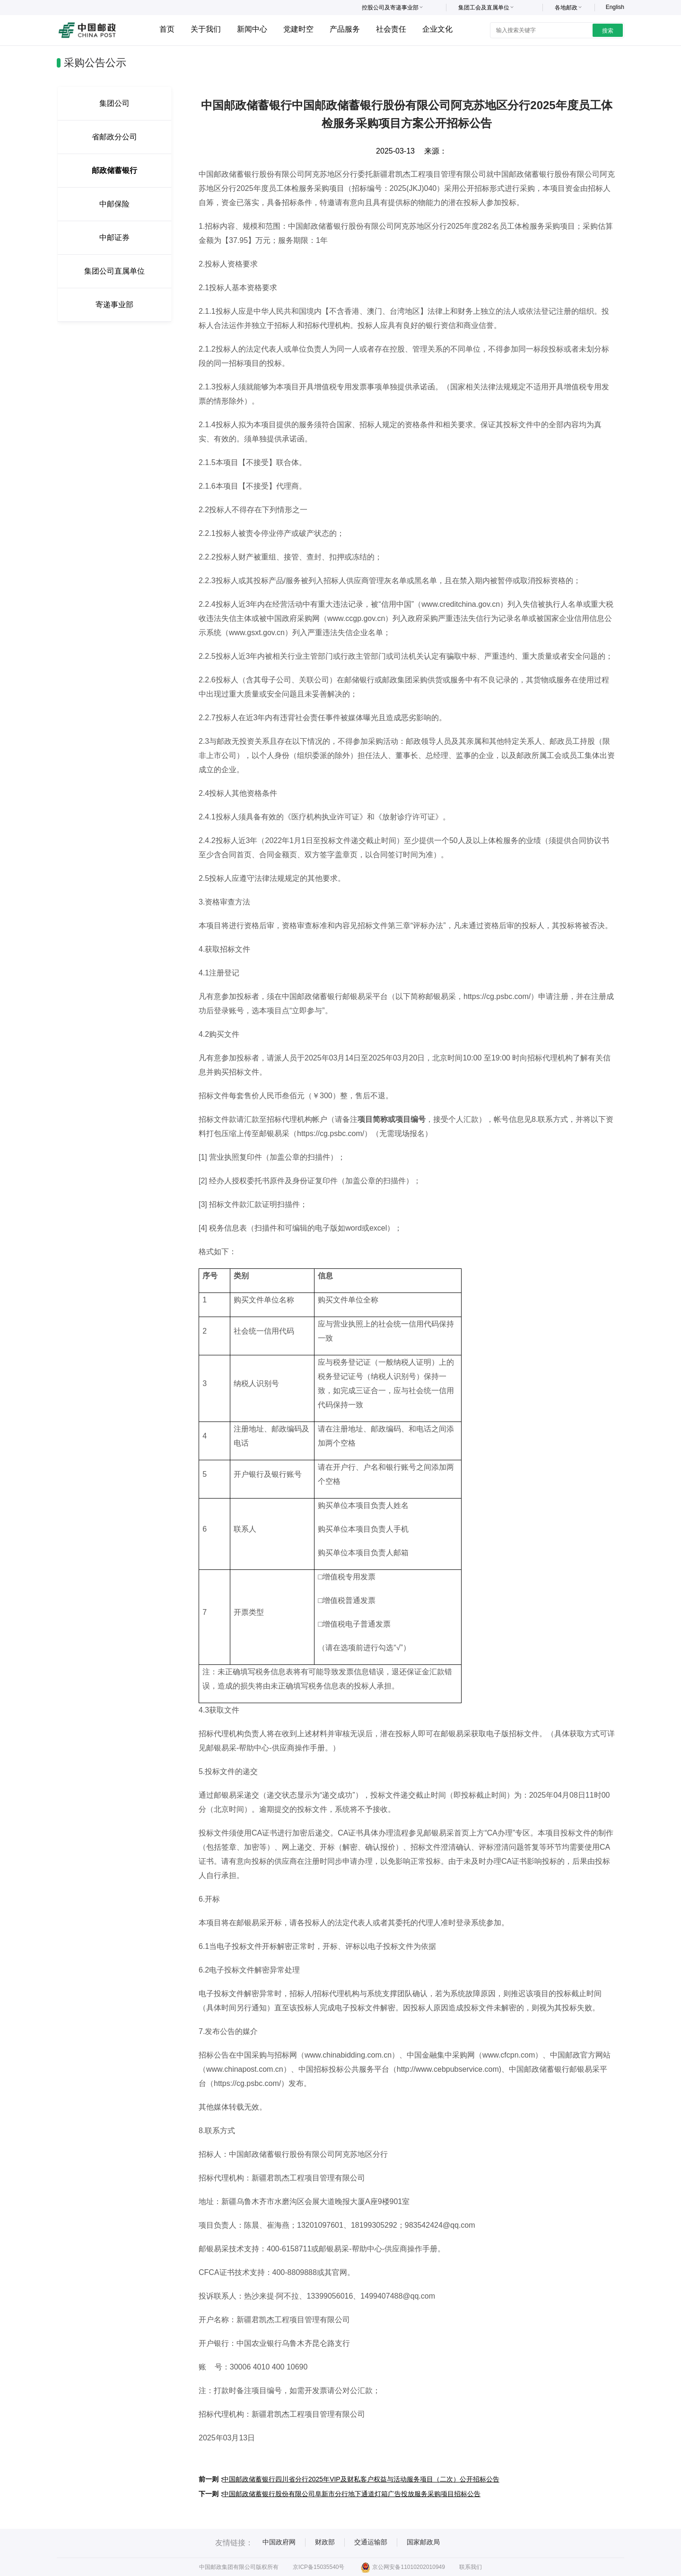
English (615, 7)
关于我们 (206, 29)
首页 (167, 29)
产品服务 (345, 29)
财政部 (325, 2542)
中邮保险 (114, 204)
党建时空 (298, 29)
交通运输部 (370, 2542)
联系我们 (470, 2567)
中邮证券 (114, 237)
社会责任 (391, 29)
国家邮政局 (423, 2542)
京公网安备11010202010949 (403, 2567)
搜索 (607, 30)
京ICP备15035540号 (318, 2567)
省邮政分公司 (114, 137)
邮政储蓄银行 (114, 170)
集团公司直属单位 (114, 271)
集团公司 (114, 103)
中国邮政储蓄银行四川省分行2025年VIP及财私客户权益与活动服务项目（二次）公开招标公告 (360, 2479)
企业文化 (437, 29)
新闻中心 (252, 29)
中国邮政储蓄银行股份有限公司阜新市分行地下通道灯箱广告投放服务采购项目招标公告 (351, 2494)
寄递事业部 (114, 305)
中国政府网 (279, 2542)
